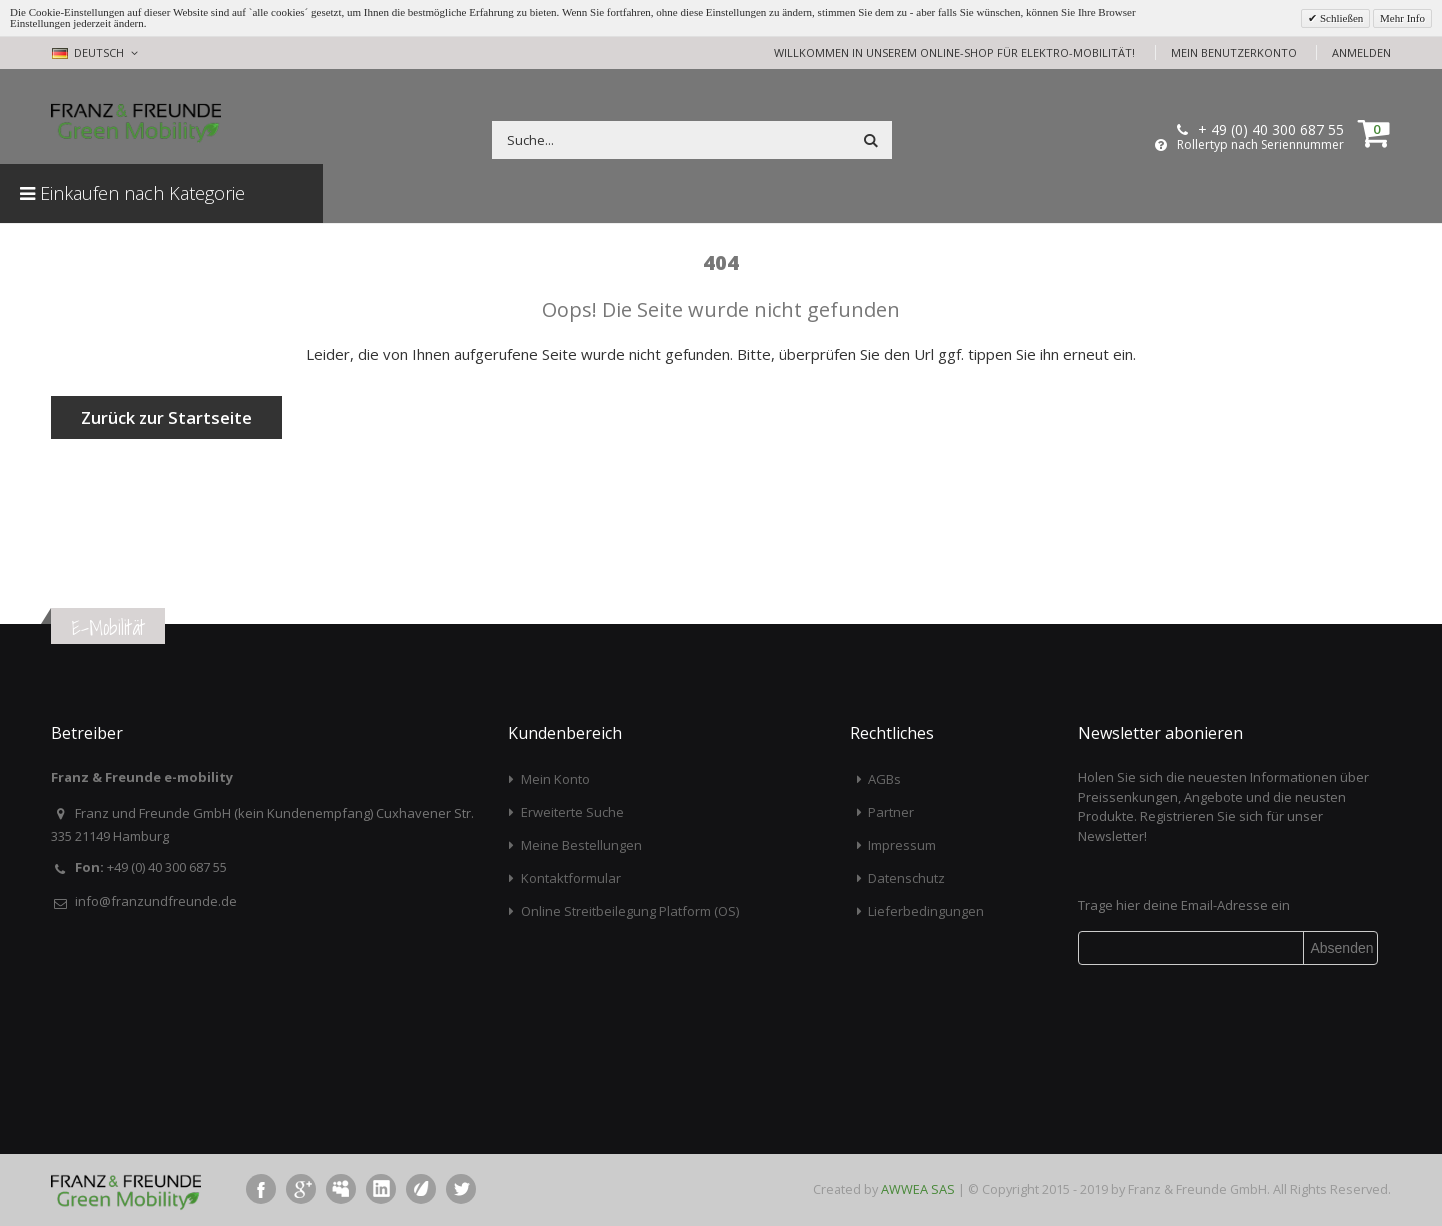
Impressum (902, 845)
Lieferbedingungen (926, 911)
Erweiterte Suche (572, 812)
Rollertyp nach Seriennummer (1260, 145)
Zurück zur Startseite (166, 417)
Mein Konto (555, 779)
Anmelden (1361, 52)
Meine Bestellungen (581, 845)
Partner (891, 812)
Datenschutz (906, 878)
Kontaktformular (571, 878)
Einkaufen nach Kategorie (132, 193)
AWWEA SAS (918, 1189)
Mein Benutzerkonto (1234, 52)
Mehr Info (1402, 18)
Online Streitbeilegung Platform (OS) (630, 911)
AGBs (884, 779)
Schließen (1340, 18)
